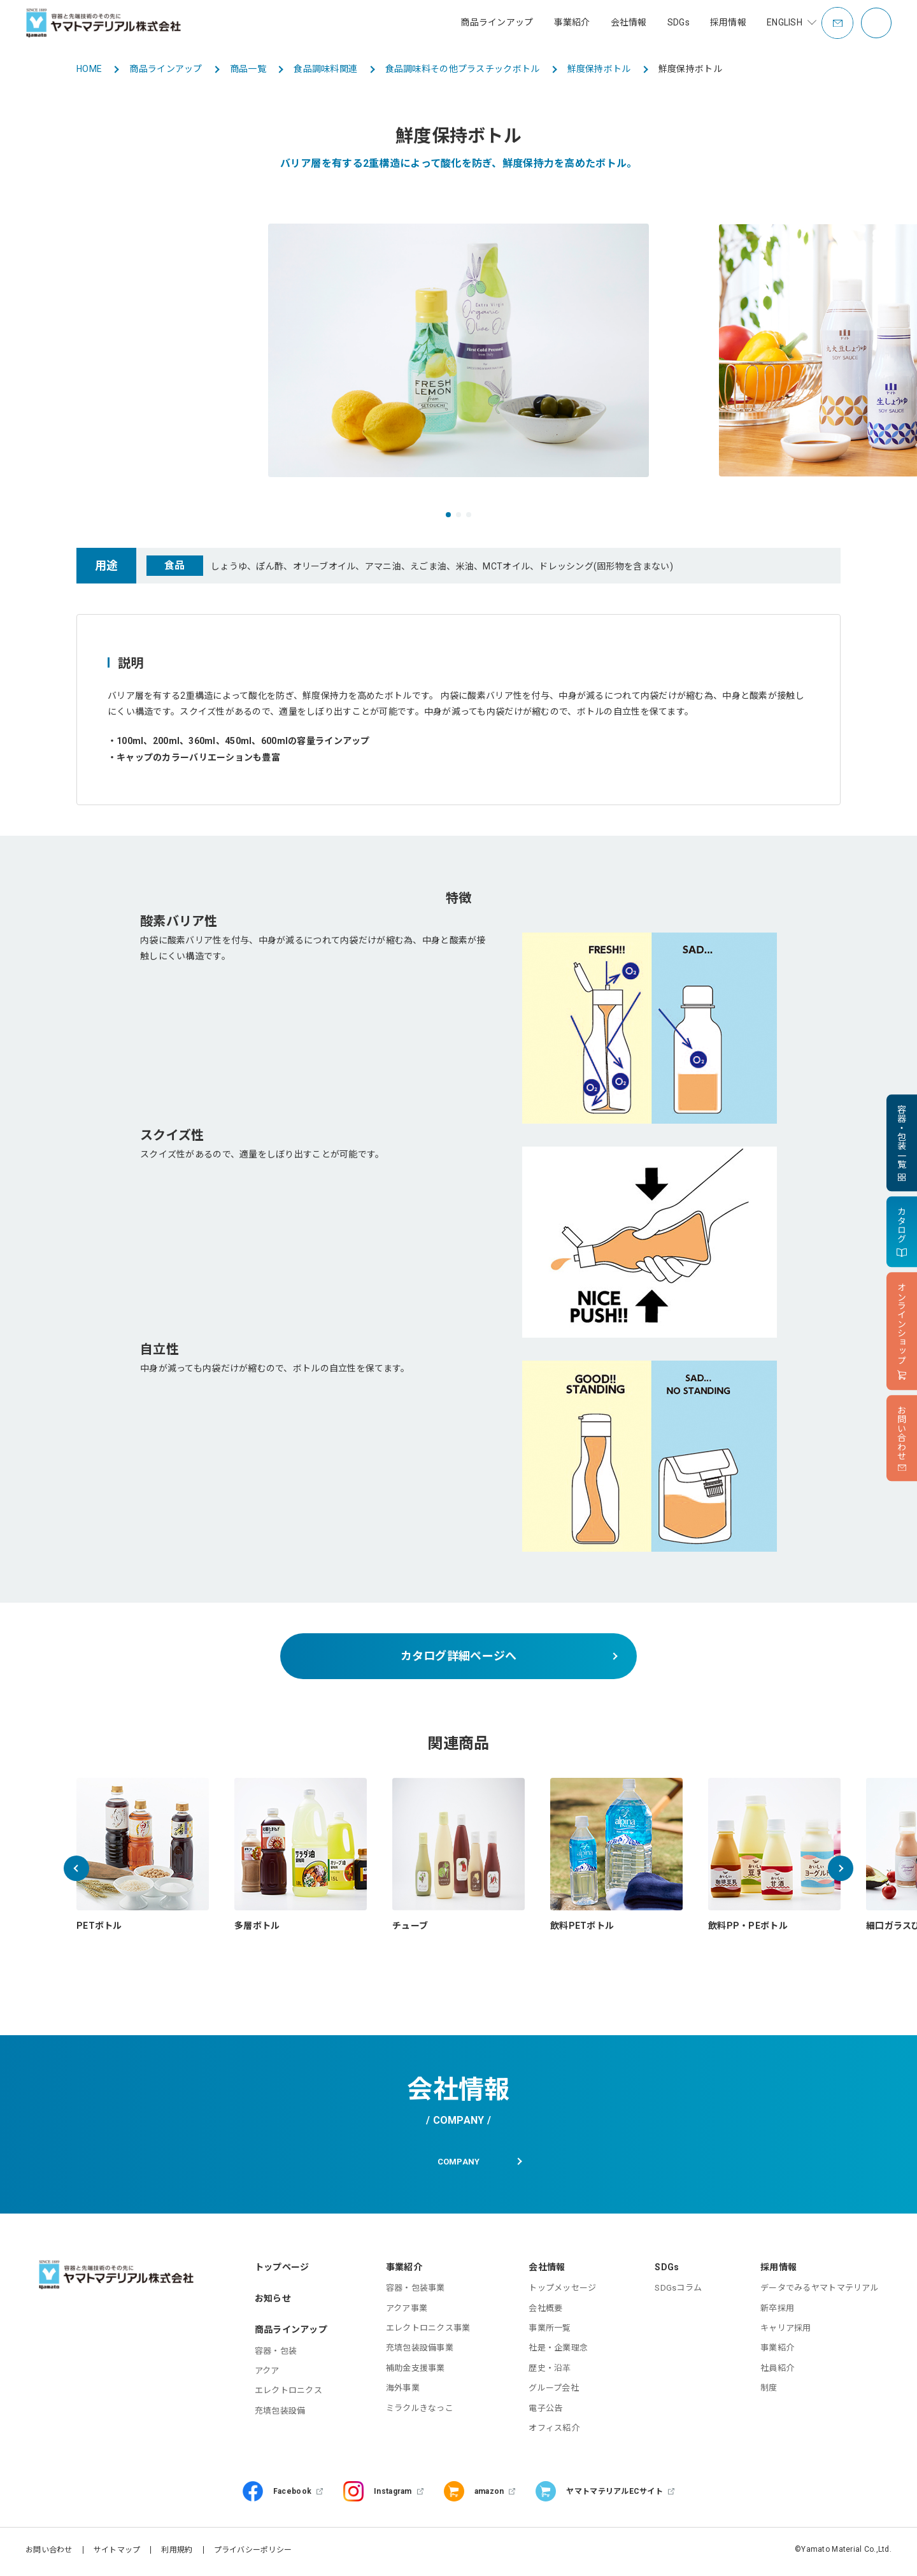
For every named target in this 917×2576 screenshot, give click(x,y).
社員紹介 (777, 2371)
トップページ (282, 2271)
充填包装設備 (280, 2414)
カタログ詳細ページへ (459, 1656)
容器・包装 (276, 2354)
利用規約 (176, 2554)
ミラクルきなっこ (419, 2411)
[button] (448, 514)
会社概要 (545, 2311)
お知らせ (273, 2302)
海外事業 (403, 2391)
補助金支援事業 (415, 2371)
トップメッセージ (562, 2291)
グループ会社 (554, 2391)
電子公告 (545, 2411)
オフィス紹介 (554, 2431)
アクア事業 (406, 2311)
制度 (769, 2391)
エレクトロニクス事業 (428, 2331)
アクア (267, 2374)
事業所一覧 (550, 2331)
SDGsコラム (678, 2291)
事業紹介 (777, 2351)
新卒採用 (777, 2311)
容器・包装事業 (415, 2291)
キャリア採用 (785, 2331)
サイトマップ (117, 2554)
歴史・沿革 (550, 2371)
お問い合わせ (49, 2554)
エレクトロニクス (288, 2394)
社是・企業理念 (558, 2351)
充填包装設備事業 (419, 2351)
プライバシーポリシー (253, 2554)
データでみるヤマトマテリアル (819, 2291)
